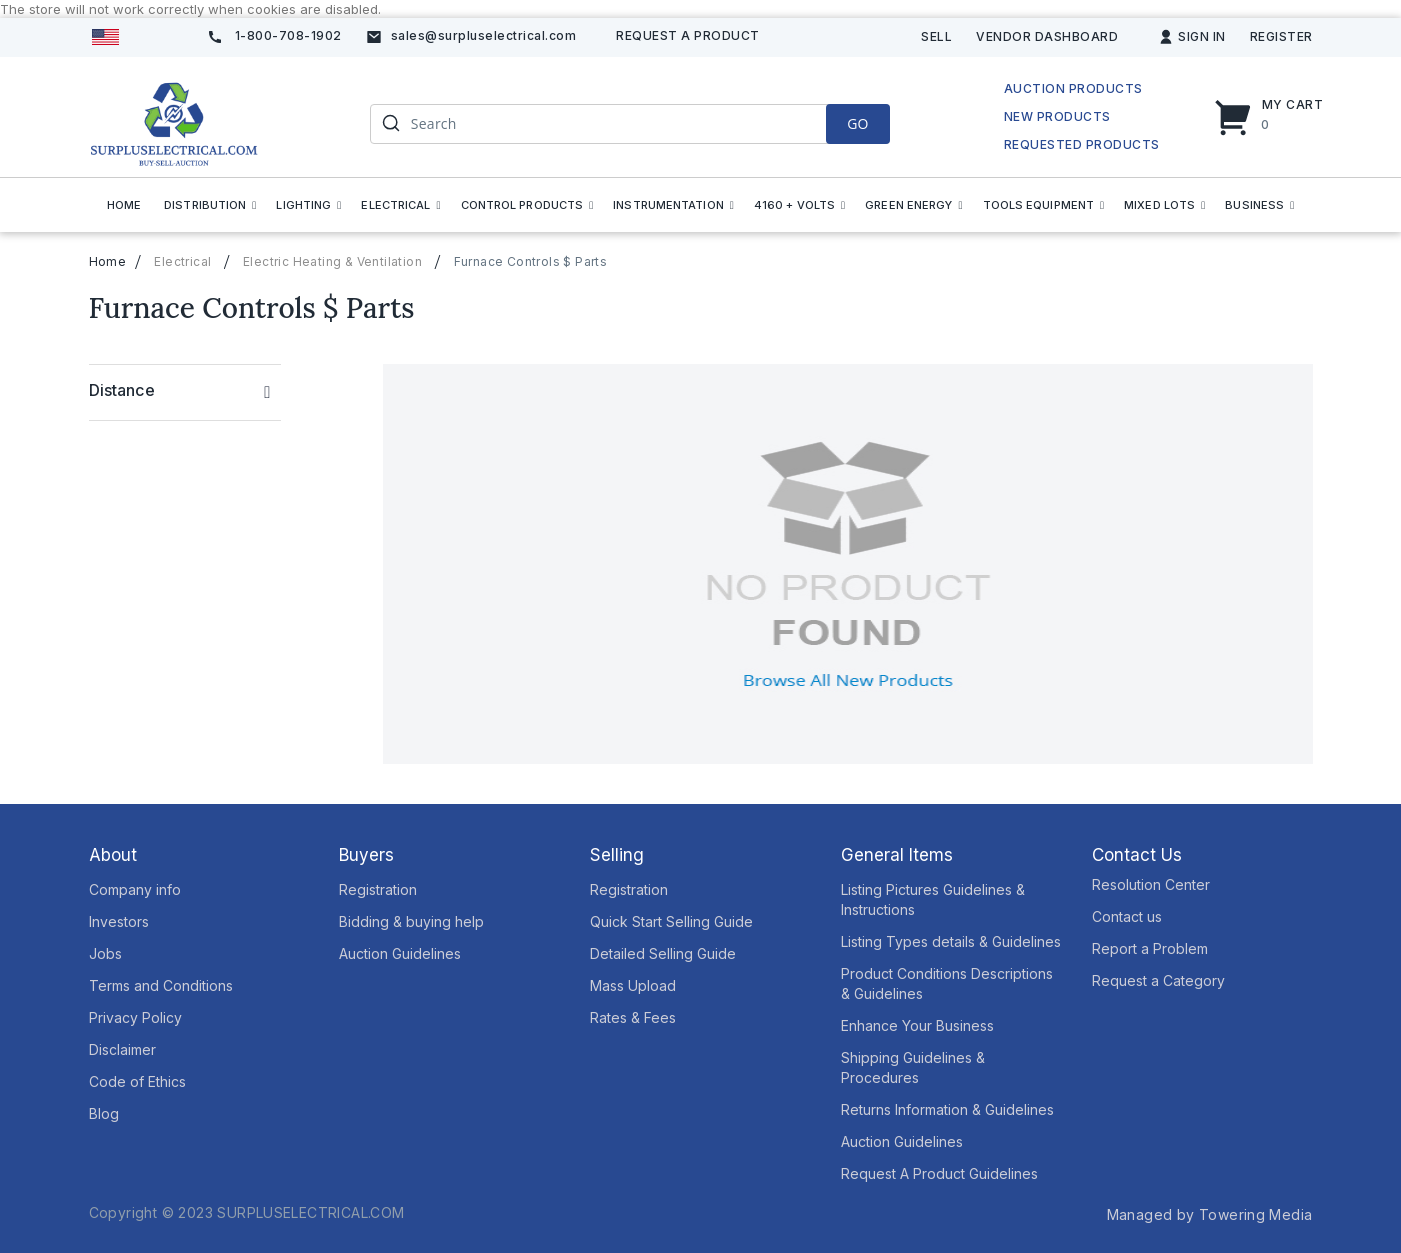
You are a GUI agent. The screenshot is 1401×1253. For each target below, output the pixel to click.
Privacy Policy (135, 1017)
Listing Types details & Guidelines (951, 941)
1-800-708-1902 (288, 35)
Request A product (688, 35)
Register (1281, 36)
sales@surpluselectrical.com (484, 35)
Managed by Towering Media (1210, 1214)
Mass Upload (633, 985)
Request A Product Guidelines (939, 1173)
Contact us (1127, 916)
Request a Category (1158, 980)
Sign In (1202, 36)
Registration (378, 889)
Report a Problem (1150, 948)
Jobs (105, 953)
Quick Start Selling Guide (671, 921)
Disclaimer (122, 1049)
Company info (135, 889)
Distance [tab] (122, 390)
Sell (936, 36)
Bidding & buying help (411, 921)
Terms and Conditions (161, 985)
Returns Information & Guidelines (947, 1109)
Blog (104, 1113)
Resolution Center (1151, 884)
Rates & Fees (633, 1017)
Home (108, 261)
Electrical (182, 262)
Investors (119, 921)
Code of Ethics (137, 1081)
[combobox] (630, 124)
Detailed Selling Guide (663, 953)
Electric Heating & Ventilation (332, 262)
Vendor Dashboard (1047, 36)
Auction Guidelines (400, 953)
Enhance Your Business (917, 1025)
